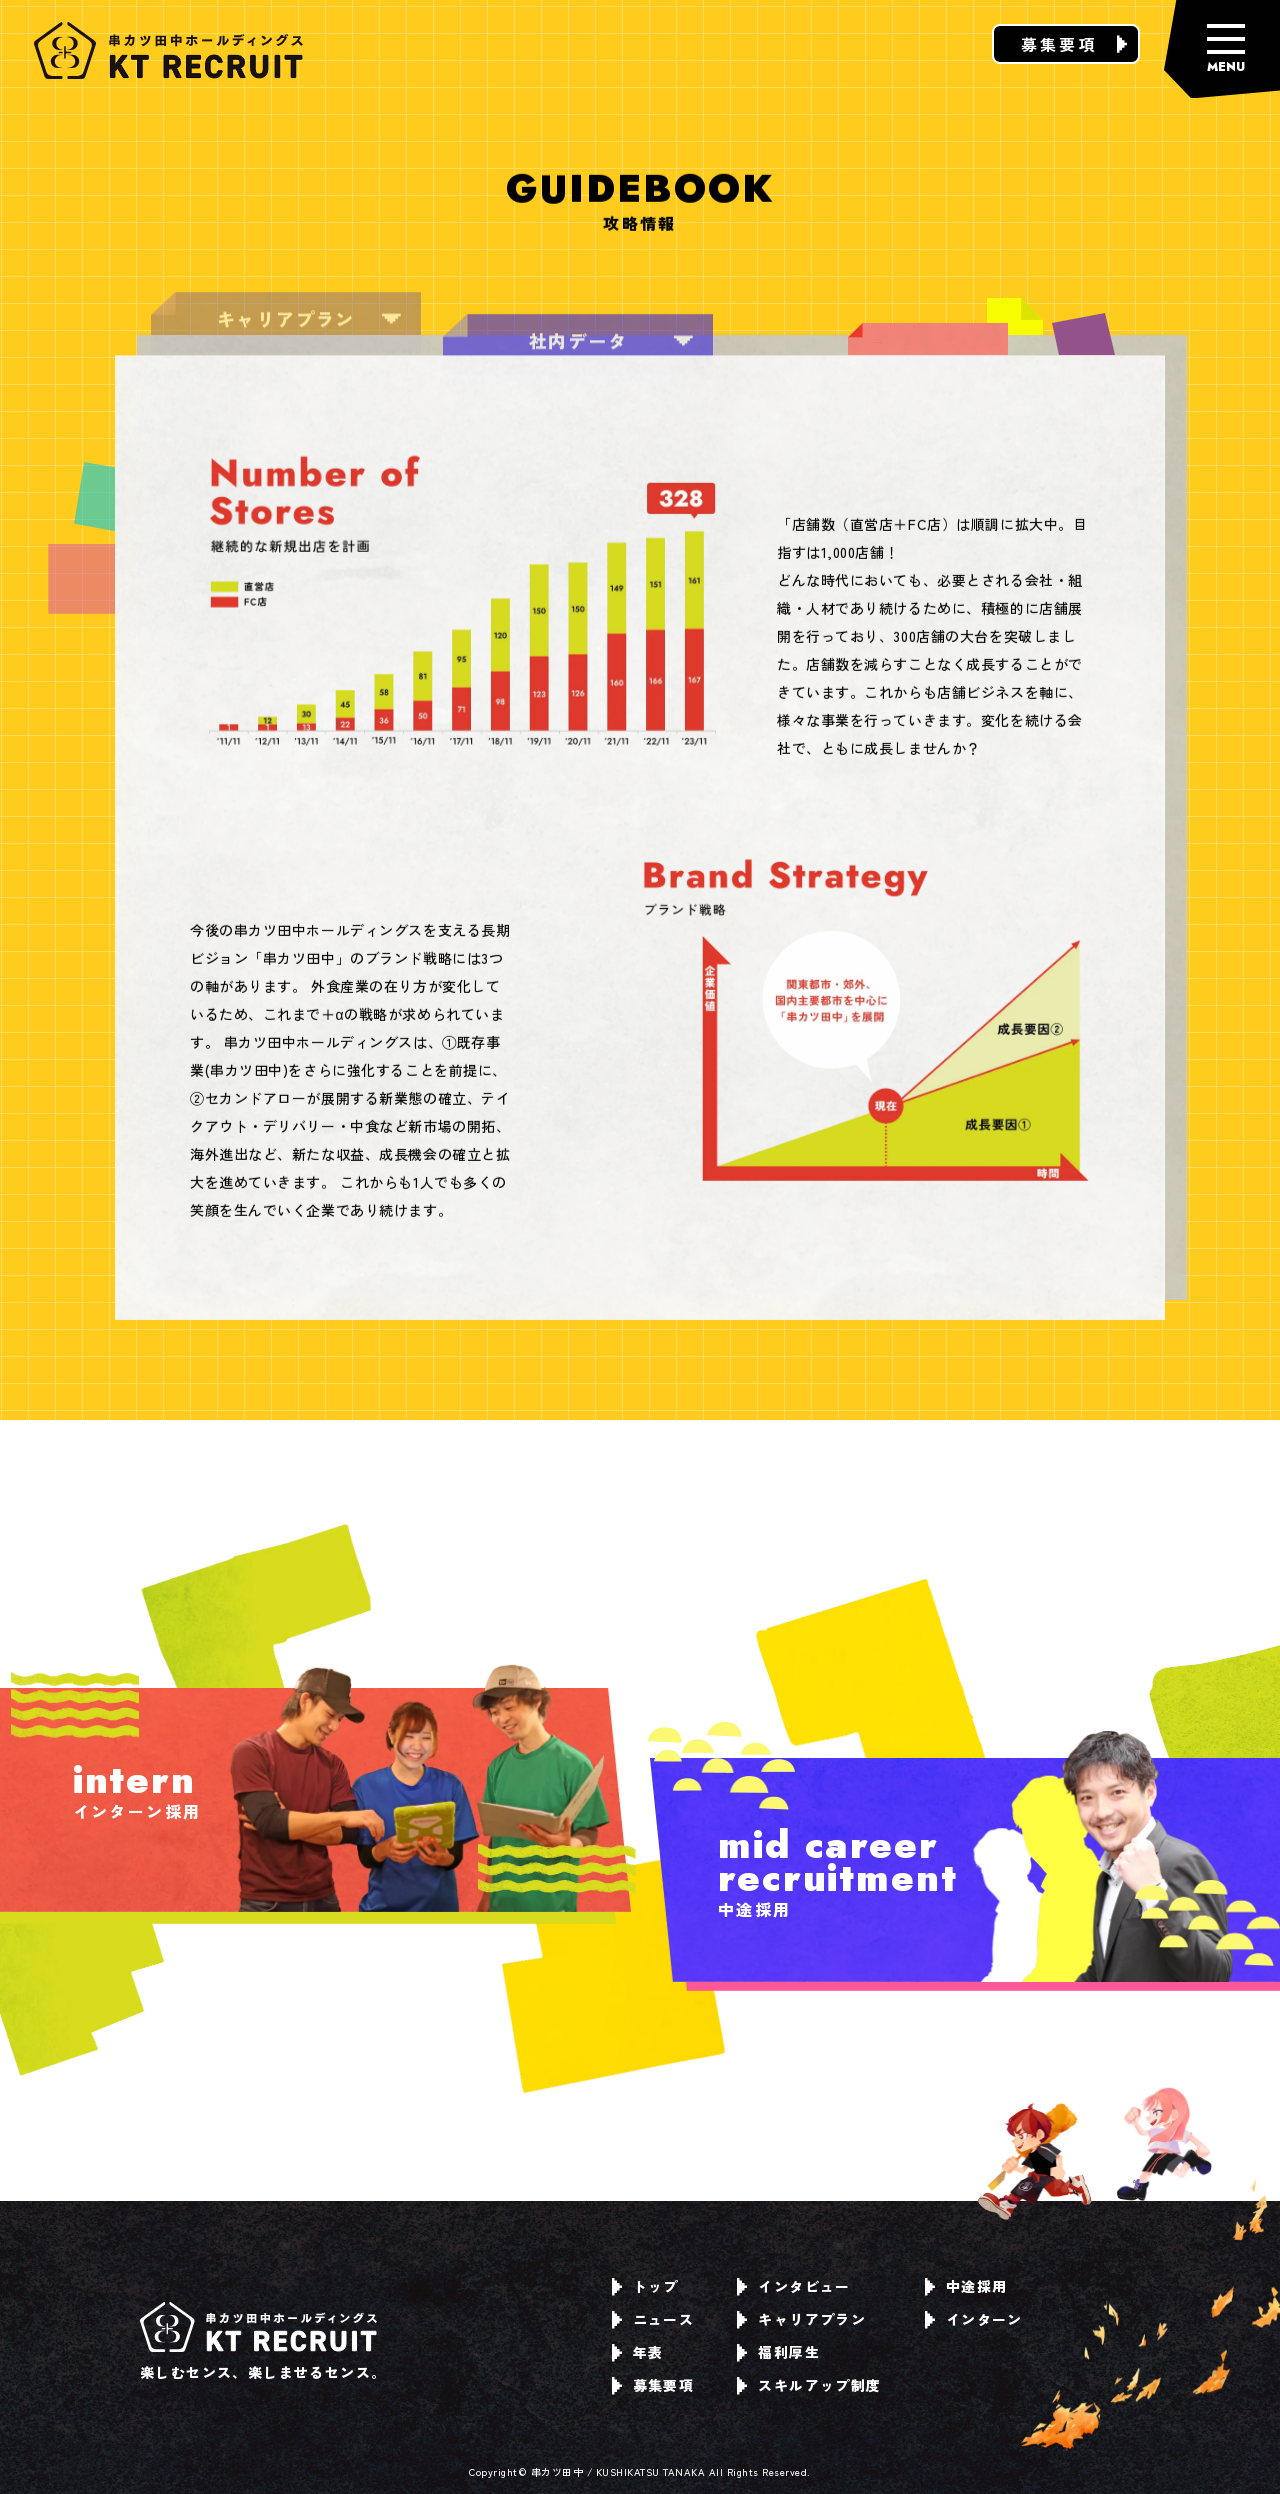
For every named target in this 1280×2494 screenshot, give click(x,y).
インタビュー (793, 2286)
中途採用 (966, 2286)
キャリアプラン (801, 2319)
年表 (638, 2352)
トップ (645, 2286)
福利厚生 (778, 2352)
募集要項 (1074, 44)
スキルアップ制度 (809, 2385)
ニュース (653, 2319)
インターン (974, 2319)
